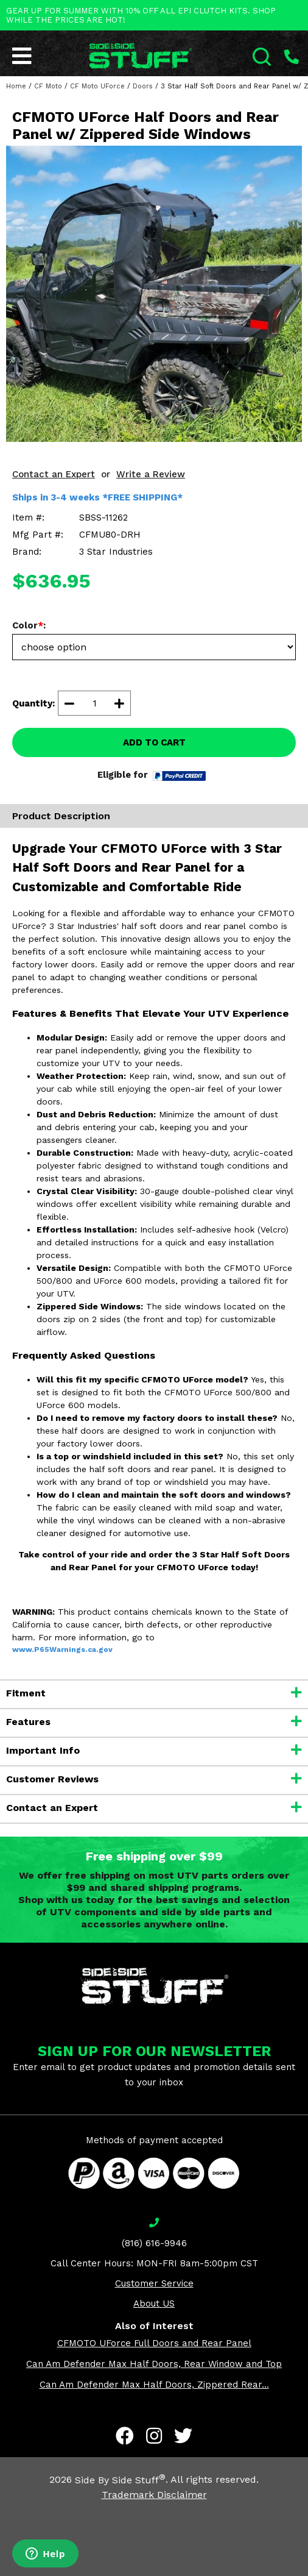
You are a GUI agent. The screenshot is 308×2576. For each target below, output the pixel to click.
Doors (143, 86)
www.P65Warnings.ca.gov (62, 1649)
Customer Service (154, 2283)
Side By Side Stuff (120, 2480)
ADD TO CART (154, 742)
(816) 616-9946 (154, 2243)
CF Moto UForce (97, 86)
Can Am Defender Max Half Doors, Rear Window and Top (154, 2363)
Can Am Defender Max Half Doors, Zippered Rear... (154, 2384)
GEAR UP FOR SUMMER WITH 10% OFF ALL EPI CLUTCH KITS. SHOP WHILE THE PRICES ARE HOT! (141, 15)
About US (154, 2303)
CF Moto (48, 86)
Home (16, 86)
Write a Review (150, 474)
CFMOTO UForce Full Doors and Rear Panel (154, 2343)
